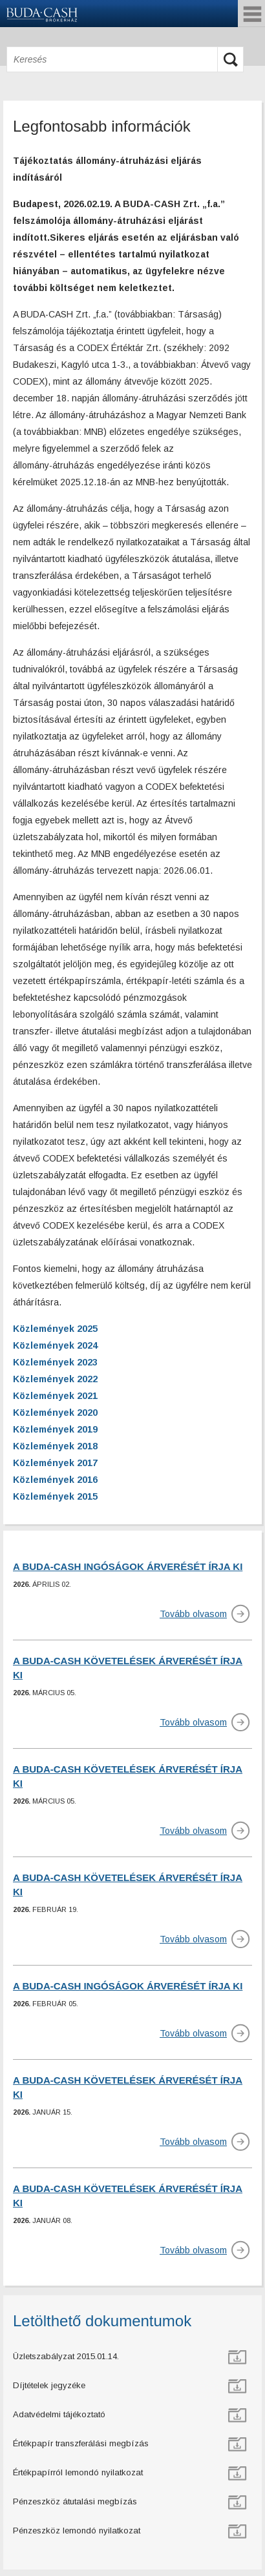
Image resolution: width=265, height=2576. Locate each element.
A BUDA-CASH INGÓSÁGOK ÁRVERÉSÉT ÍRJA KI (127, 1566)
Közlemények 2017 (55, 1463)
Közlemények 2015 (55, 1496)
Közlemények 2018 (55, 1446)
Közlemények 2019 (55, 1429)
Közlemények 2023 (55, 1362)
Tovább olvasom (193, 1614)
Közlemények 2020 (55, 1412)
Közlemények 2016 (55, 1479)
